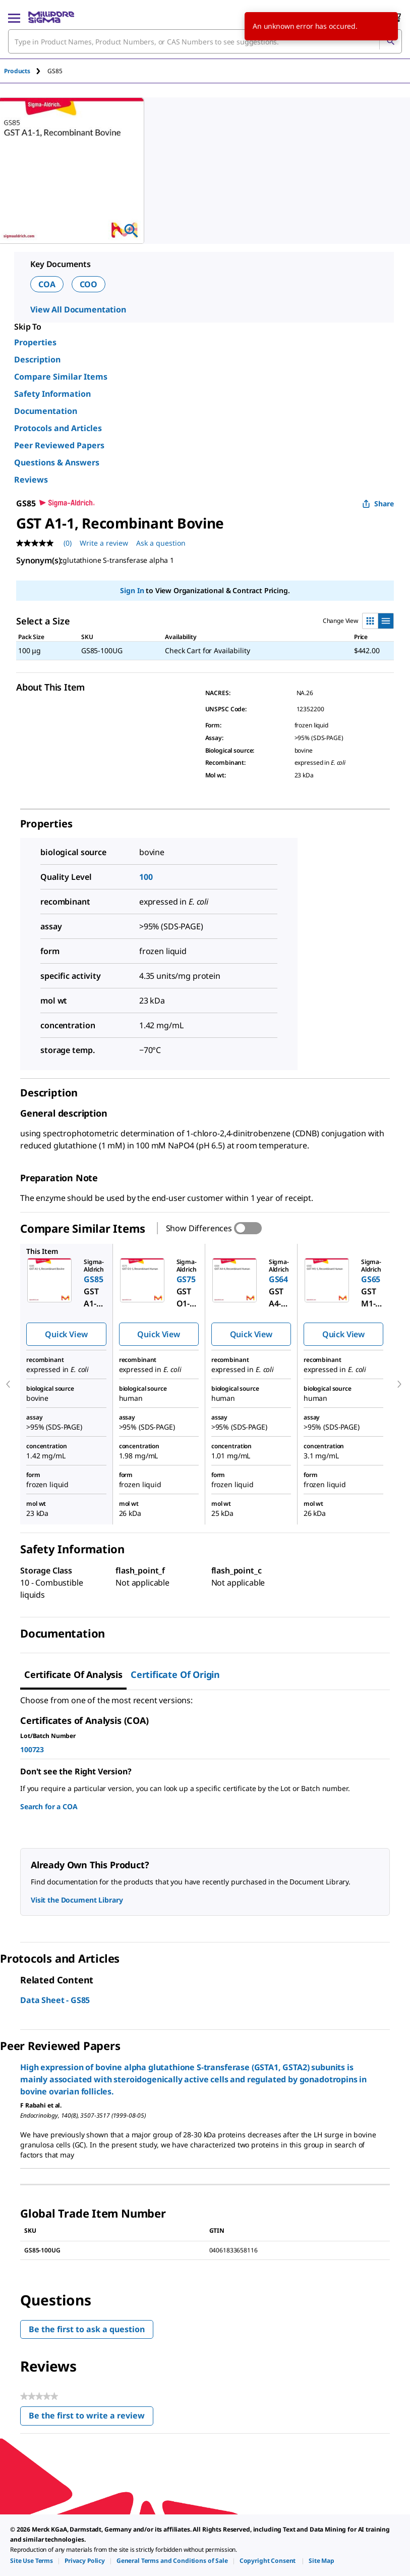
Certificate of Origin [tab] (175, 1674)
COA (46, 284)
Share (378, 503)
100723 (32, 1749)
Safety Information (52, 393)
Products (17, 71)
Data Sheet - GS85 (55, 2000)
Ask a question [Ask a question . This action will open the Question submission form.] (161, 543)
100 (146, 876)
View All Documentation (78, 309)
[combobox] (205, 41)
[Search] (390, 41)
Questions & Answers (56, 462)
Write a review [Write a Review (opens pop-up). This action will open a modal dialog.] (104, 543)
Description (37, 359)
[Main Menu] (14, 17)
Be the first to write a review (91, 2418)
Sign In (132, 590)
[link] (31, 2560)
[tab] (25, 71)
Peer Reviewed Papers (59, 445)
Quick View (66, 1334)
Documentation (45, 410)
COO (89, 284)
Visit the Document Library (77, 1900)
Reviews (31, 479)
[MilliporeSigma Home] (51, 17)
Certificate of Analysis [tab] (73, 1674)
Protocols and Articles (58, 428)
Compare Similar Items (60, 376)
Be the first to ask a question (87, 2329)
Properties (35, 342)
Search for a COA (49, 1806)
